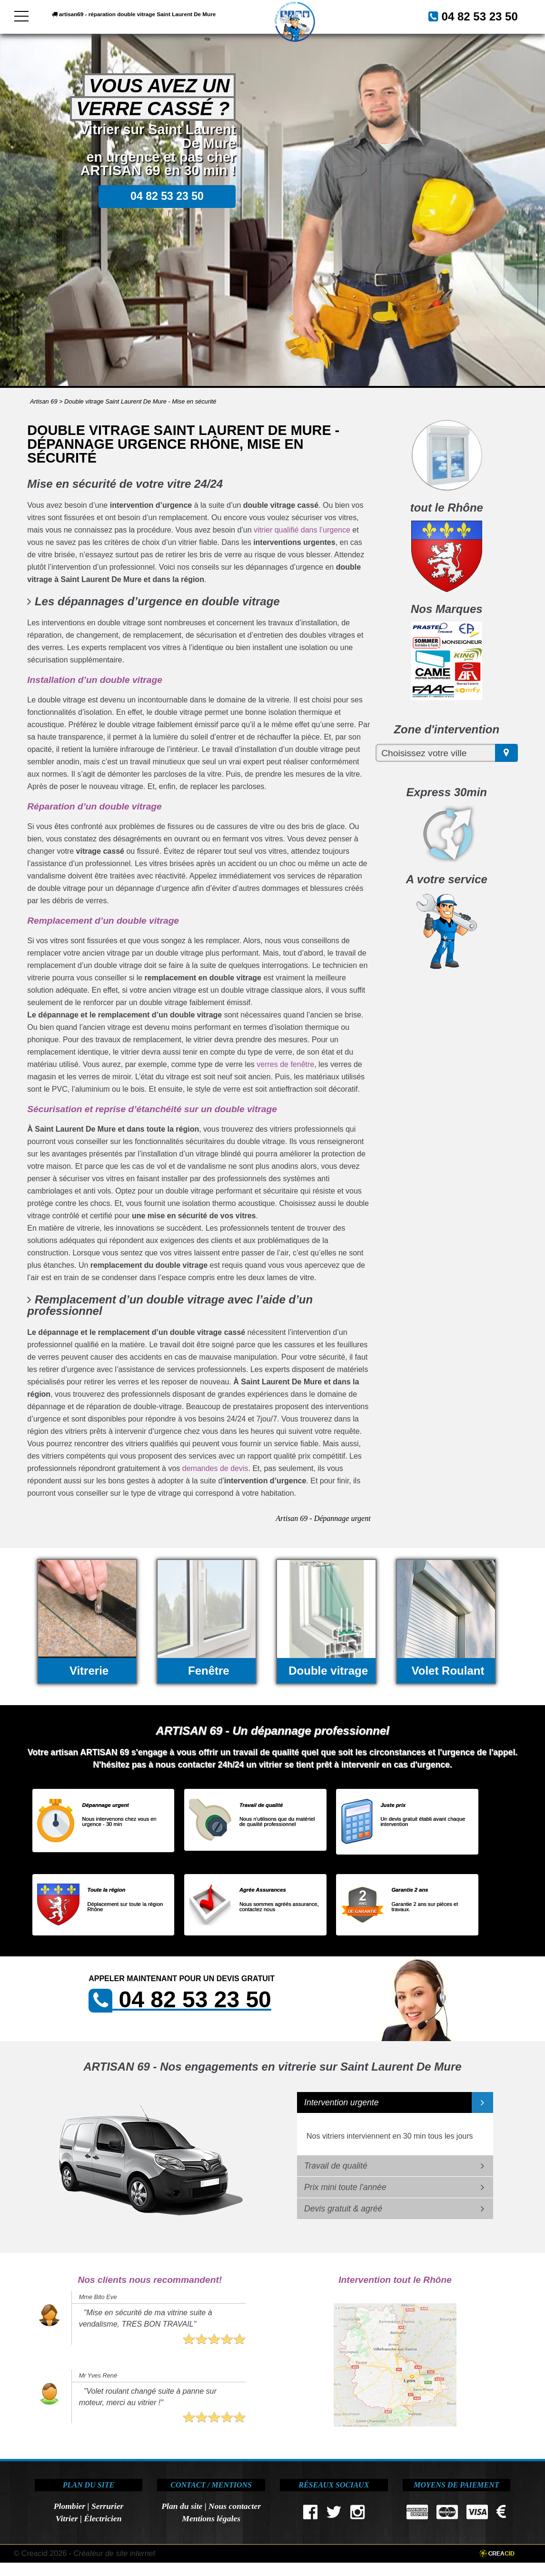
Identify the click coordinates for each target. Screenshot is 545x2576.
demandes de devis (215, 1468)
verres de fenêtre (285, 1064)
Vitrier (67, 2518)
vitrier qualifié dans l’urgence (302, 530)
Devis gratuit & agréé (343, 2208)
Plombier (69, 2506)
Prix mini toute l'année (345, 2187)
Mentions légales (211, 2518)
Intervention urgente (341, 2102)
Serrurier (107, 2506)
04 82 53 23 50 (222, 40)
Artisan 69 (44, 401)
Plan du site (181, 2506)
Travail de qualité (335, 2166)
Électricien (102, 2518)
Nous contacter (234, 2506)
